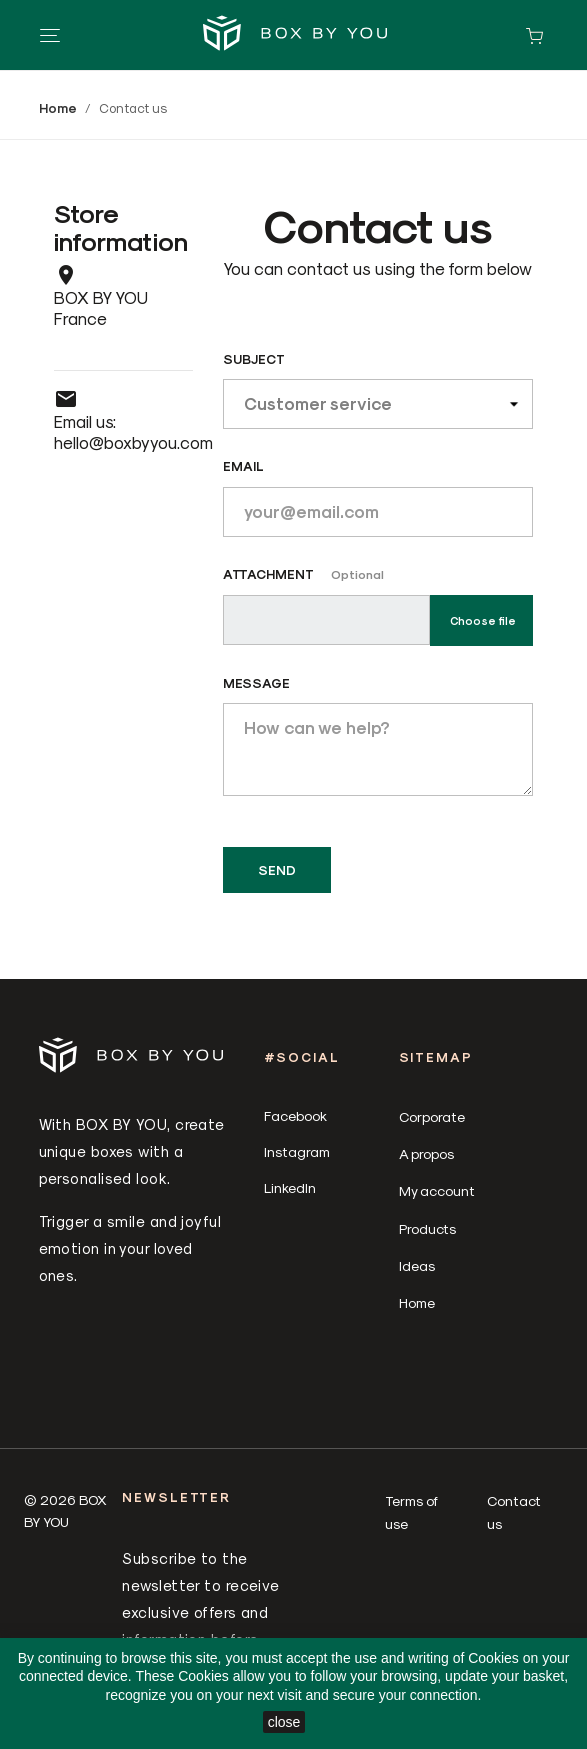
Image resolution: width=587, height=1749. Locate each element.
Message (256, 682)
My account (437, 1190)
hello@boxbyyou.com (133, 442)
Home (417, 1302)
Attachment (303, 573)
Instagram (297, 1151)
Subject (254, 358)
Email (243, 465)
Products (427, 1228)
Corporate (432, 1116)
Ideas (417, 1265)
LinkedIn (290, 1187)
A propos (426, 1153)
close (284, 1722)
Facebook (295, 1115)
